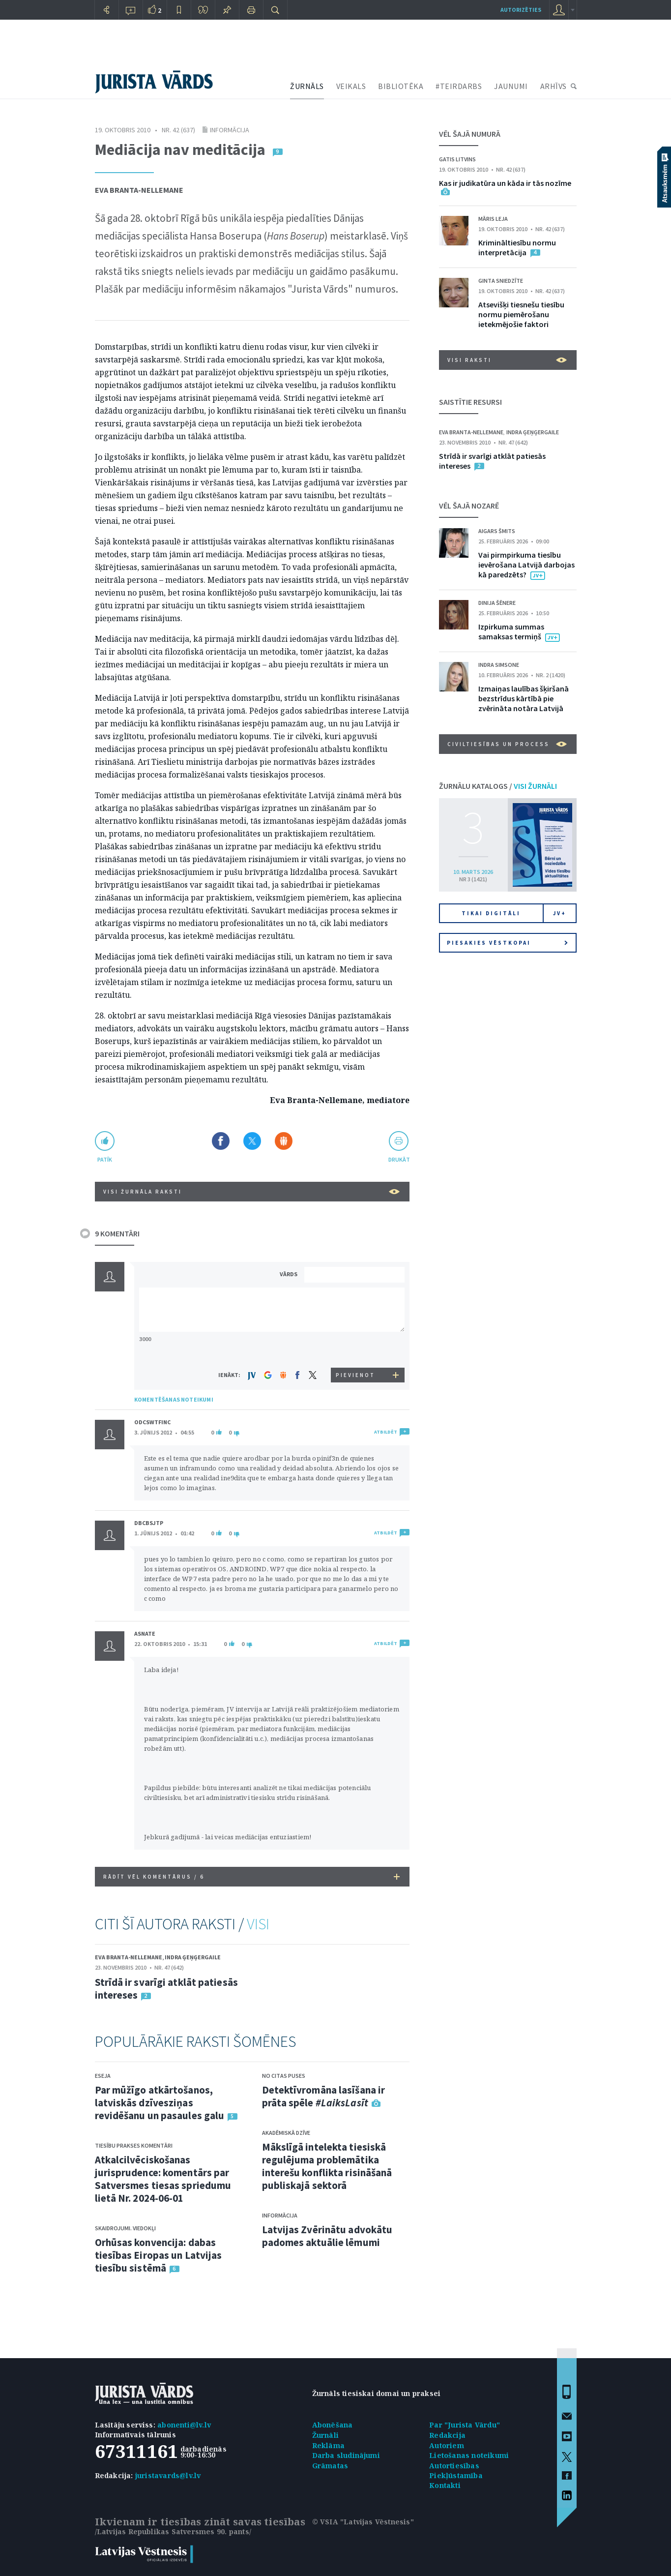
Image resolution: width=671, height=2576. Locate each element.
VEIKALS (351, 86)
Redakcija (447, 2435)
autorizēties (520, 9)
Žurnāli (325, 2435)
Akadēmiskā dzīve (286, 2132)
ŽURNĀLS (307, 86)
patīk (104, 1159)
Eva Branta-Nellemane (139, 190)
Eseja (103, 2075)
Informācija (229, 129)
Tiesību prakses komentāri (134, 2145)
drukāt (398, 1159)
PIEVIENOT (355, 1375)
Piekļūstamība (456, 2475)
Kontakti (445, 2485)
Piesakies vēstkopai (507, 942)
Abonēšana (332, 2424)
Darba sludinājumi (346, 2455)
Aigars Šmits (496, 531)
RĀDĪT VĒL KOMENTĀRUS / (251, 1876)
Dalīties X (252, 1141)
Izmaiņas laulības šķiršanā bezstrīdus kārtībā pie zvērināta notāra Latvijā (523, 698)
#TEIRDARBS (459, 86)
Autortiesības (454, 2465)
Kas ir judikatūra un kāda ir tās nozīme (505, 183)
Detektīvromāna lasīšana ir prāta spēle (323, 2096)
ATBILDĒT (385, 1432)
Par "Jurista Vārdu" (464, 2424)
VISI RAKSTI (507, 360)
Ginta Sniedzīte (500, 280)
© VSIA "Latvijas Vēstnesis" (363, 2521)
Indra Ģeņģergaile (193, 1957)
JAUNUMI (511, 86)
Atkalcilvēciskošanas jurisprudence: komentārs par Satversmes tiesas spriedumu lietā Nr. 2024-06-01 (163, 2179)
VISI (258, 1924)
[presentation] (356, 1349)
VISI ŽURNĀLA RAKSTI (251, 1191)
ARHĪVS (553, 86)
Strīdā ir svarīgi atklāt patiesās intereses (166, 1989)
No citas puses (283, 2075)
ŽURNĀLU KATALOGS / (498, 786)
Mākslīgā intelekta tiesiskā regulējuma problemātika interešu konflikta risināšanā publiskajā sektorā (327, 2166)
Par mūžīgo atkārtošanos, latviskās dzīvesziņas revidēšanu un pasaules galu (160, 2102)
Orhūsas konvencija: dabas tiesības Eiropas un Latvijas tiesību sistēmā (158, 2255)
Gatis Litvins (457, 159)
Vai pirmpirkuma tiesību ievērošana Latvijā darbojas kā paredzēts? (526, 564)
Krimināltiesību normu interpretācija (517, 247)
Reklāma (328, 2445)
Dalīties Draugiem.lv (283, 1141)
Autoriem (446, 2445)
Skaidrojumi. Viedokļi (125, 2228)
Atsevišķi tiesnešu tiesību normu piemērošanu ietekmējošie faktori (521, 314)
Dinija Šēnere (497, 602)
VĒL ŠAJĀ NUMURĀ (469, 134)
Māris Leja (493, 218)
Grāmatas (330, 2465)
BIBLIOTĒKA (400, 86)
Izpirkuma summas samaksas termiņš (511, 631)
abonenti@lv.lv (184, 2424)
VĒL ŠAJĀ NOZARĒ (469, 505)
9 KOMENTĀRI (117, 1233)
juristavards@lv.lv (168, 2475)
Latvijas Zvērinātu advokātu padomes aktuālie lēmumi (327, 2236)
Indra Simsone (498, 664)
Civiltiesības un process (507, 744)
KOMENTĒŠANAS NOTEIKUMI (173, 1399)
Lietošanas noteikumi (469, 2455)
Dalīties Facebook (221, 1141)
